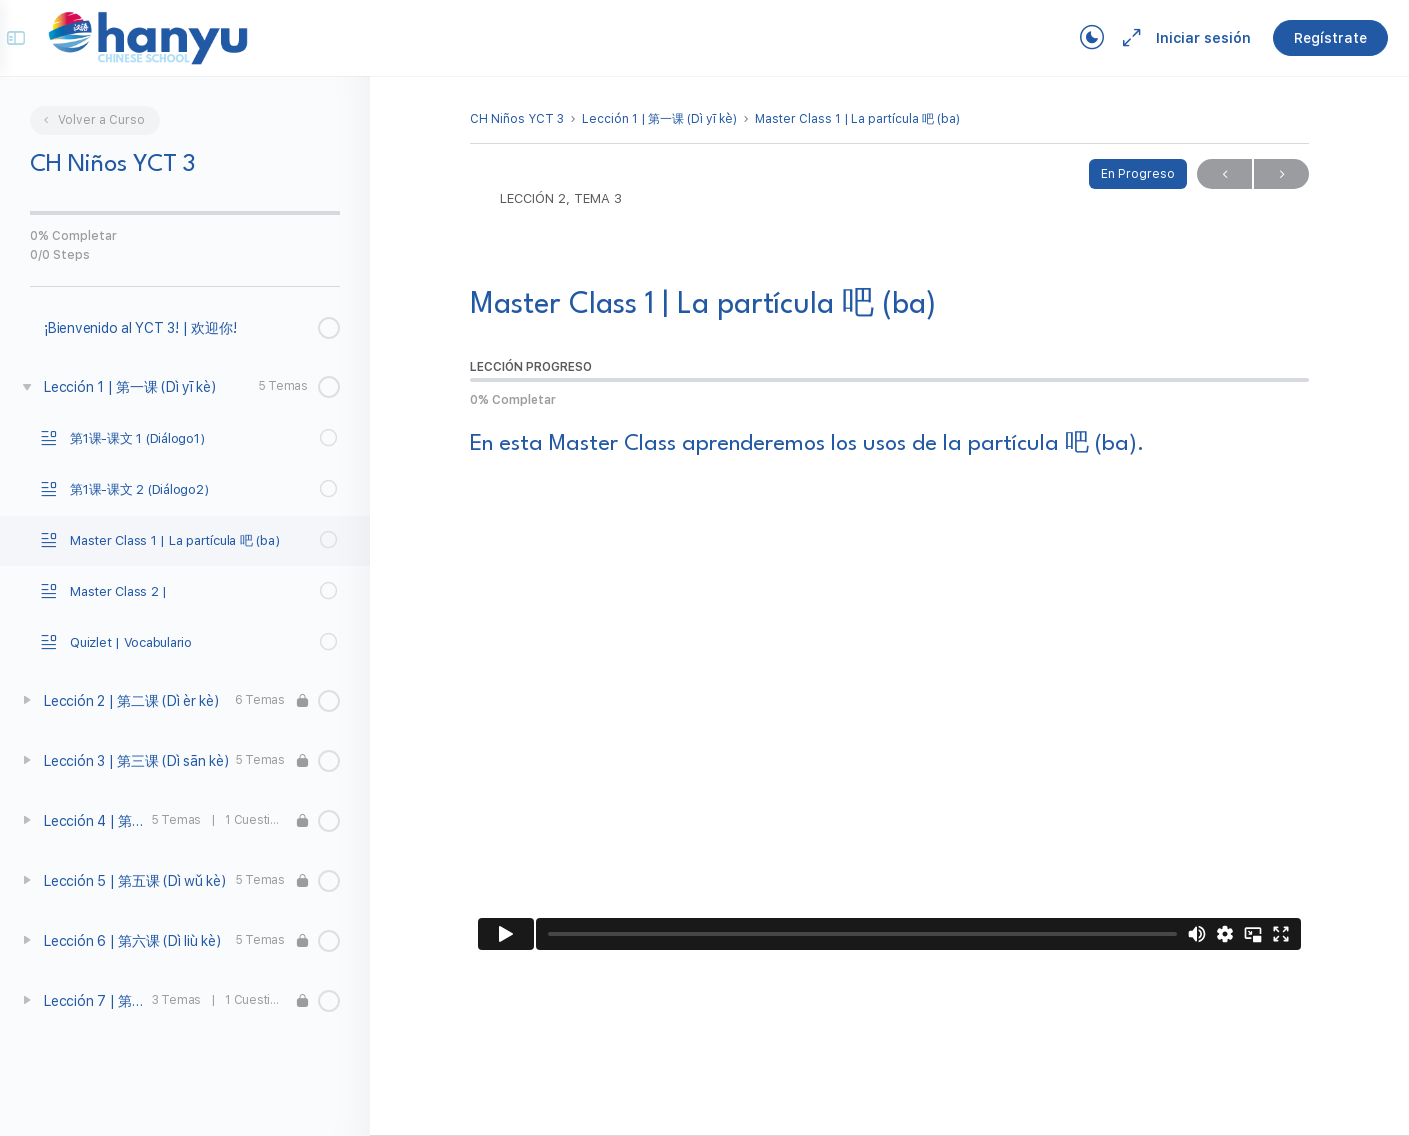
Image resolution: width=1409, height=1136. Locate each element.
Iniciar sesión (1184, 38)
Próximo (1281, 174)
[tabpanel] (889, 694)
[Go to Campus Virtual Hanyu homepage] (166, 37)
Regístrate (1311, 38)
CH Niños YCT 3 (517, 119)
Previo (1224, 174)
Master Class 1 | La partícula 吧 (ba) (857, 119)
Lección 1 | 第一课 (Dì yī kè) (659, 119)
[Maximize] (1109, 38)
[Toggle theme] (1073, 38)
